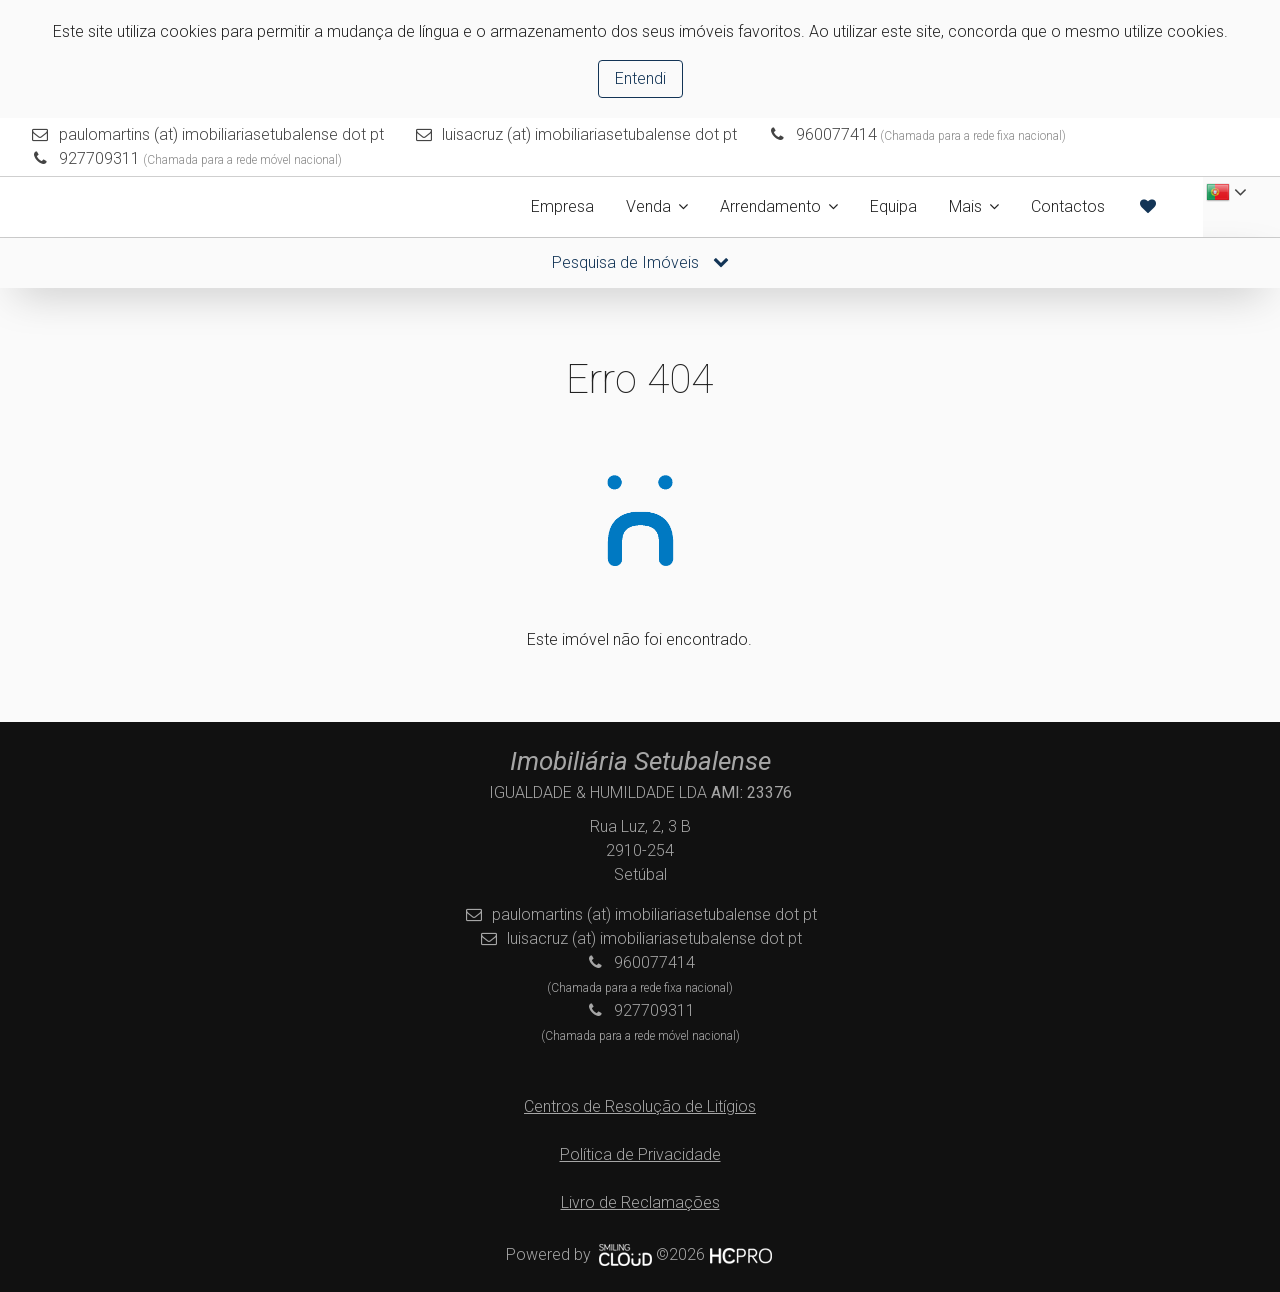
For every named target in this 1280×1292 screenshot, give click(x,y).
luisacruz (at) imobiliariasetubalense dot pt (589, 134)
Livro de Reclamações (640, 1202)
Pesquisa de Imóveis (640, 262)
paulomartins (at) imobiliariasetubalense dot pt (221, 134)
